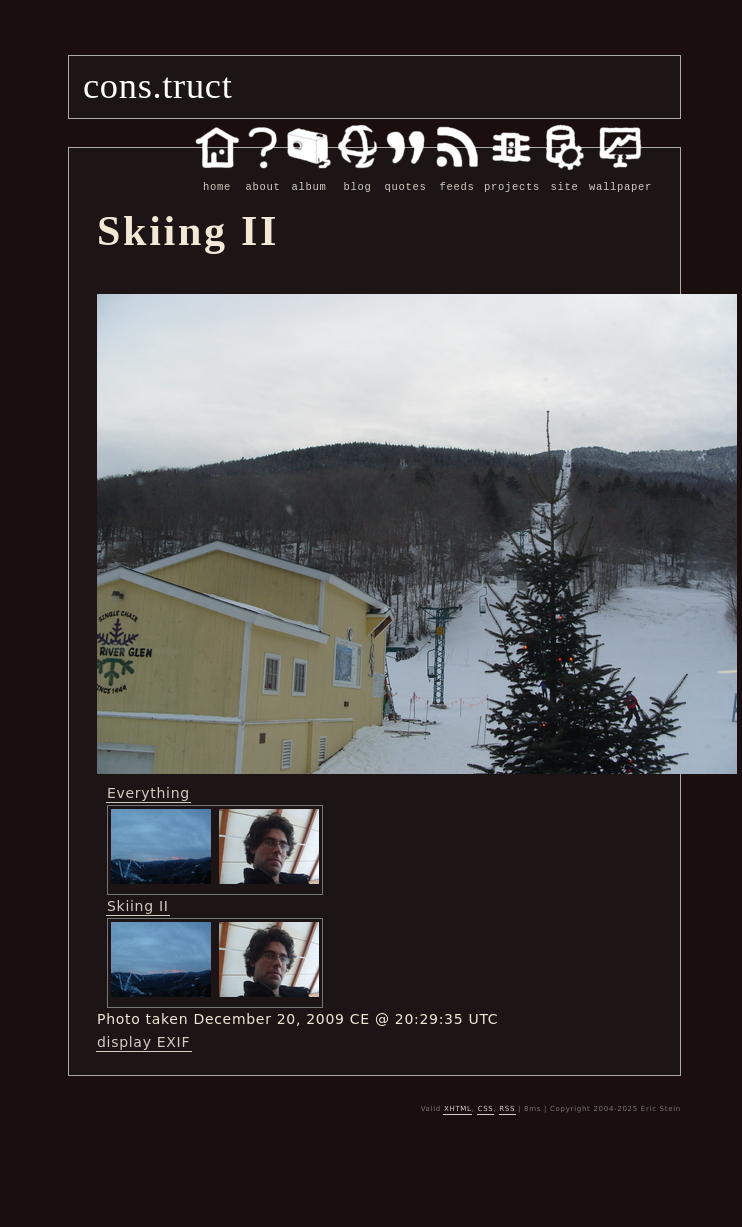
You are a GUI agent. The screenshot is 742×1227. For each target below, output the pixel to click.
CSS (486, 1108)
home (217, 176)
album (309, 176)
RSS (507, 1108)
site (564, 176)
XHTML (458, 1108)
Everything (148, 792)
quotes (405, 176)
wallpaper (620, 176)
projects (512, 176)
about (263, 176)
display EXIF (143, 1041)
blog (357, 176)
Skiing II (138, 905)
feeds (457, 176)
